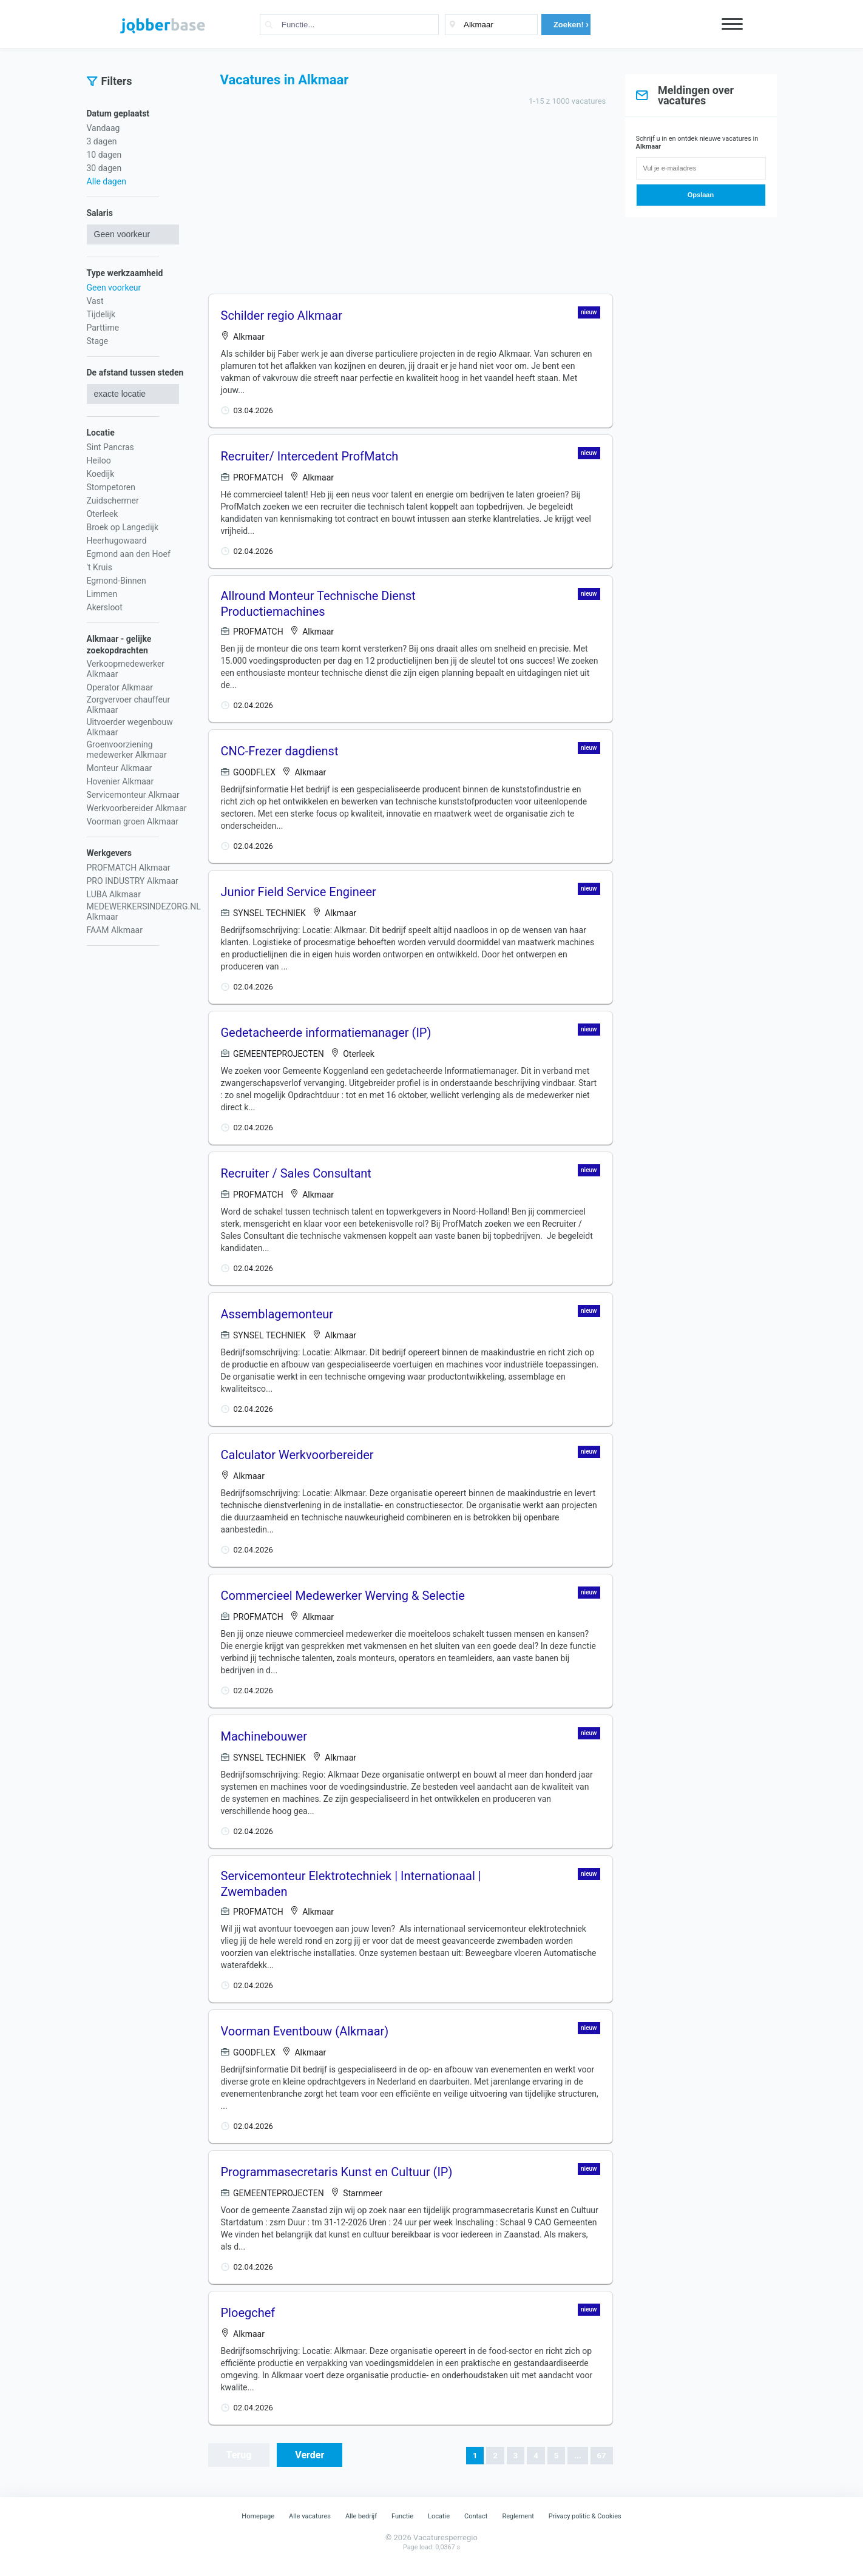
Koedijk (101, 474)
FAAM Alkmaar (115, 930)
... (577, 2455)
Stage (98, 341)
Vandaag (103, 128)
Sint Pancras (110, 447)
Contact (475, 2516)
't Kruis (99, 567)
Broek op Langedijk (123, 527)
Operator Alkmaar (120, 687)
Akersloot (105, 607)
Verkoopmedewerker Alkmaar (126, 669)
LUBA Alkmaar (114, 894)
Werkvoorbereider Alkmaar (137, 808)
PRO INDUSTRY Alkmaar (132, 881)
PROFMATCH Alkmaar (129, 867)
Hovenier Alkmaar (120, 781)
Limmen (102, 594)
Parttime (103, 327)
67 (601, 2455)
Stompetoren (111, 487)
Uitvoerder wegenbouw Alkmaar (130, 727)
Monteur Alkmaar (119, 768)
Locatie (439, 2516)
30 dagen (104, 168)
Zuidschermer (113, 500)
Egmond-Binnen (116, 580)
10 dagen (104, 155)
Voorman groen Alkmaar (132, 821)
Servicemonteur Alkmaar (133, 795)
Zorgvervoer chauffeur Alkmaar (129, 705)
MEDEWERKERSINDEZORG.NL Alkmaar (144, 912)
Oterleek (102, 514)
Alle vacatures (310, 2516)
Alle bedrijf (361, 2516)
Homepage (258, 2516)
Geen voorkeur (114, 287)
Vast (95, 301)
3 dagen (102, 141)
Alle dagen (106, 181)
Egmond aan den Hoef (129, 554)
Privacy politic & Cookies (585, 2516)
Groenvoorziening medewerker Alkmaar (127, 750)
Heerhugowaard (117, 540)
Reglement (517, 2516)
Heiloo (99, 460)
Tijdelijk (101, 314)
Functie (402, 2516)
